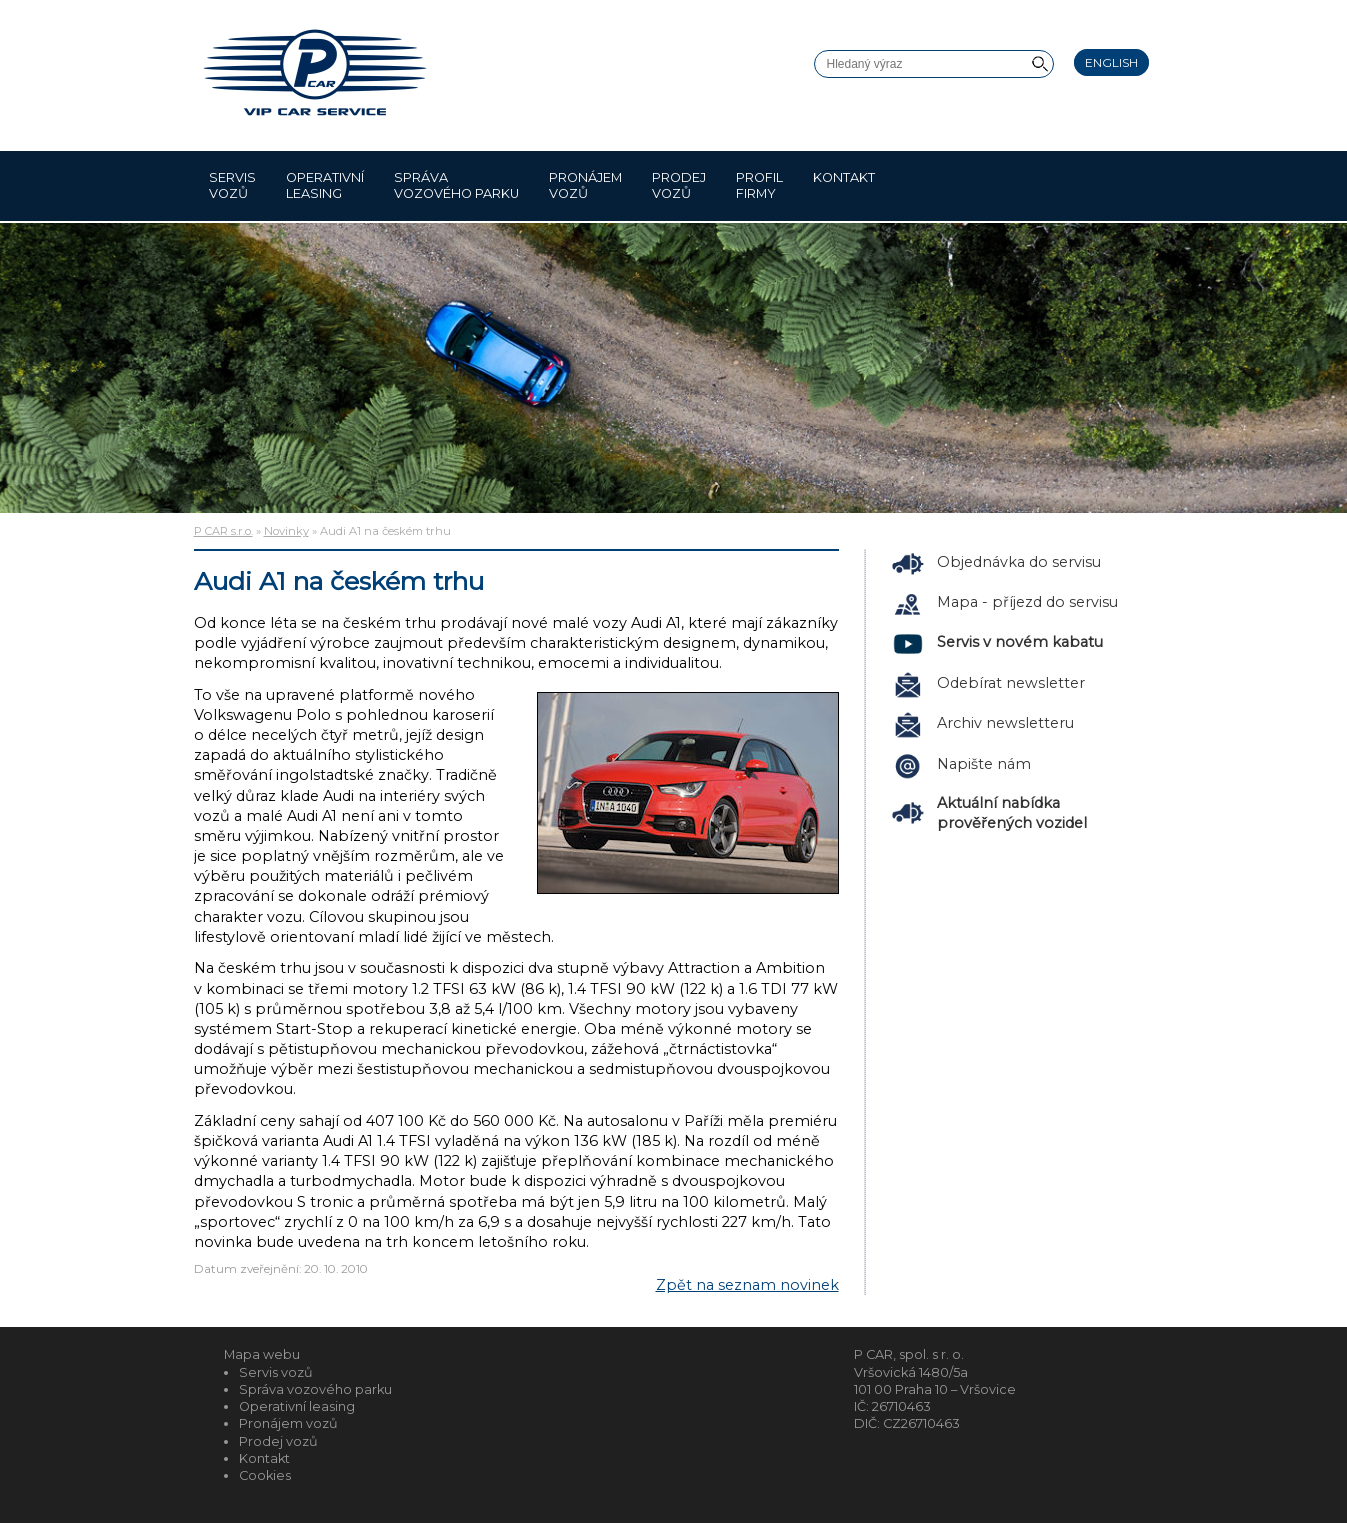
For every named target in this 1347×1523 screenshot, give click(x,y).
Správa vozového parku (456, 185)
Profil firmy (759, 185)
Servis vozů (232, 185)
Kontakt (844, 185)
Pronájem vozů (585, 185)
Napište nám (984, 764)
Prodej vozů (679, 185)
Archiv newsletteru (1005, 723)
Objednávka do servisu (1019, 562)
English (1111, 62)
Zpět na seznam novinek (747, 1285)
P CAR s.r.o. (223, 531)
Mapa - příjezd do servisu (1027, 602)
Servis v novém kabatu (1020, 642)
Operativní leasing (325, 185)
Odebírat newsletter (1011, 683)
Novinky (286, 531)
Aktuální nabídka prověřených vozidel (1012, 813)
